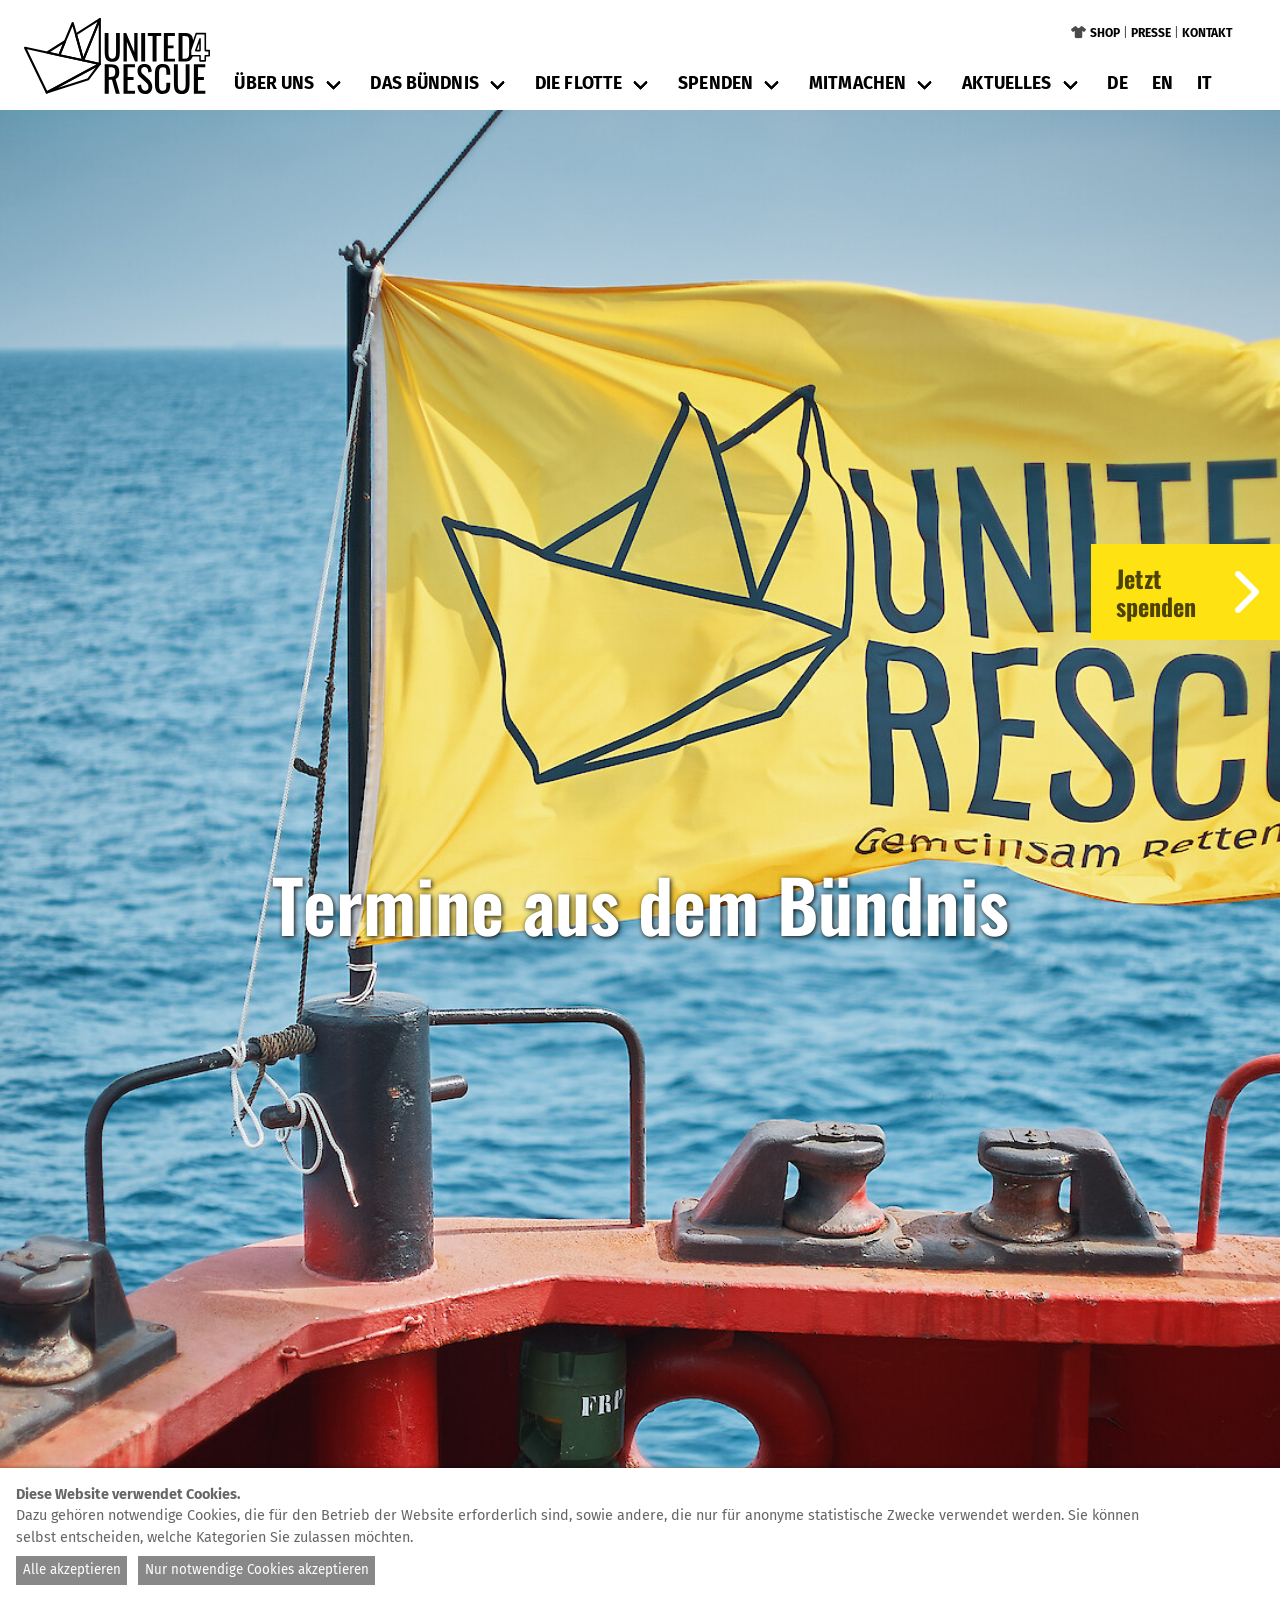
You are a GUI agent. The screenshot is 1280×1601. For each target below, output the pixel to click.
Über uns (274, 83)
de (1117, 83)
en (1162, 83)
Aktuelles (1006, 83)
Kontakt (1207, 33)
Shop (1105, 33)
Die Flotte (578, 83)
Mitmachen (857, 83)
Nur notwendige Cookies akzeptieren (257, 1570)
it (1204, 83)
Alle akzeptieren (72, 1570)
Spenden (715, 83)
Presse (1151, 33)
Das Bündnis (424, 83)
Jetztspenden (1198, 592)
